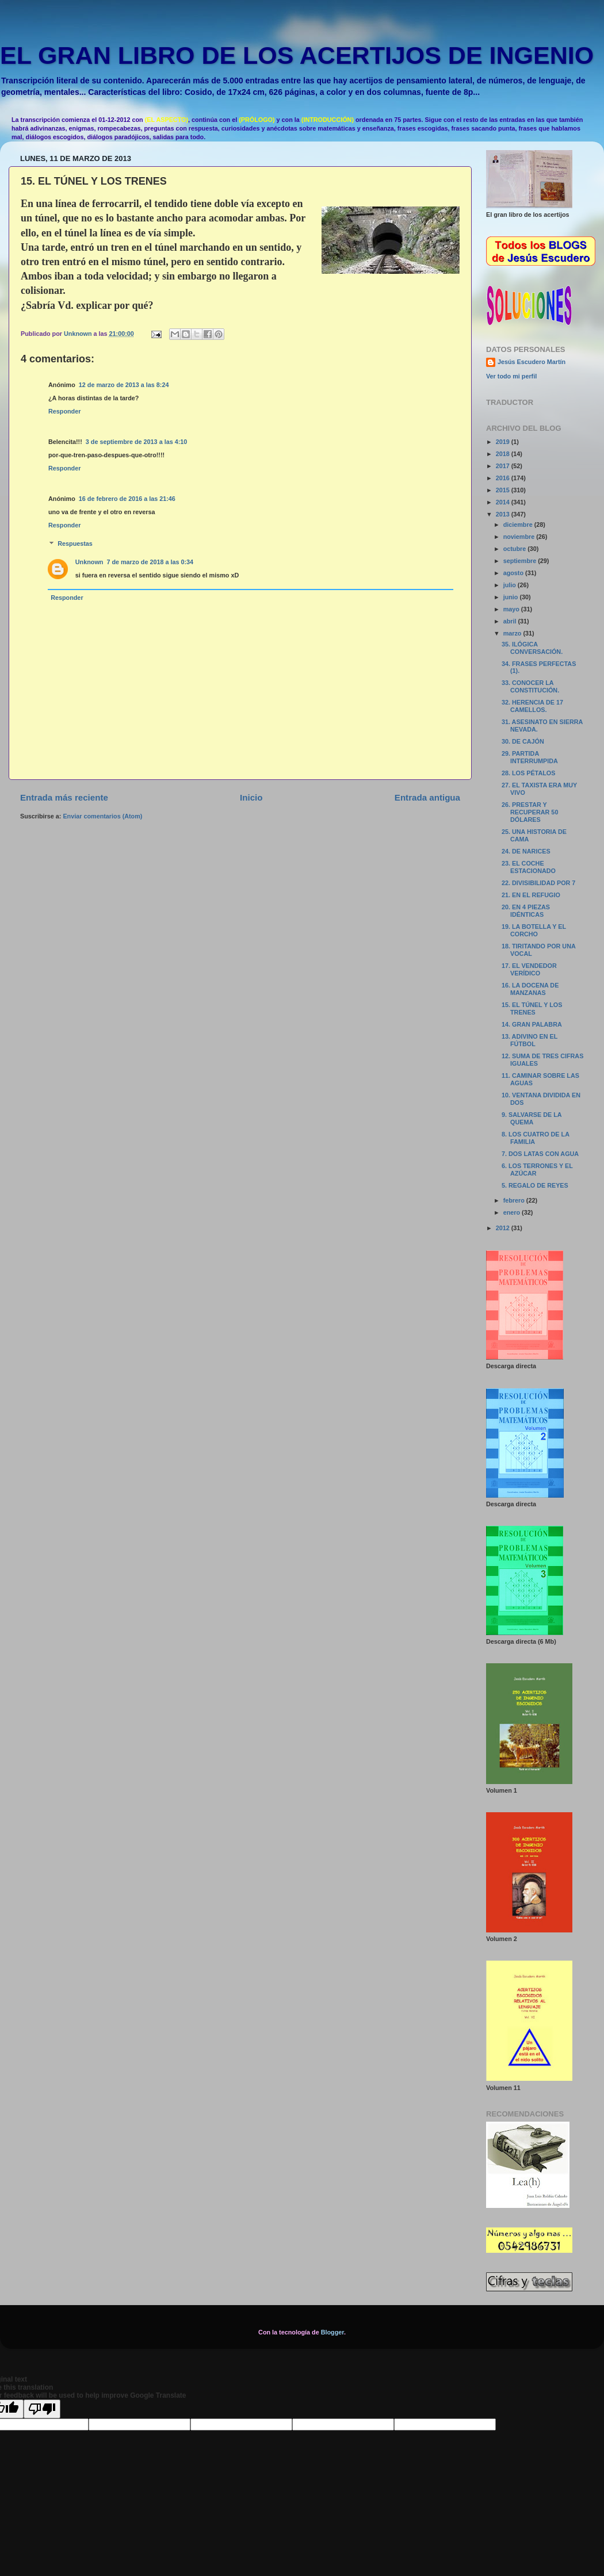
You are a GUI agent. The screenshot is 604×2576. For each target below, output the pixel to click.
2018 (503, 453)
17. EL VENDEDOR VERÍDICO (529, 969)
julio (510, 584)
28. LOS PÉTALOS (528, 773)
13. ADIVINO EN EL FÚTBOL (529, 1040)
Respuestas (75, 544)
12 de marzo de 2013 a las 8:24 (124, 384)
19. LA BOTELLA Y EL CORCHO (534, 930)
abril (510, 621)
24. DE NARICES (526, 851)
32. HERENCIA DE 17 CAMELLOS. (532, 706)
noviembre (520, 536)
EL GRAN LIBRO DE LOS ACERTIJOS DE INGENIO (297, 55)
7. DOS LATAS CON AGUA (540, 1153)
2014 (503, 502)
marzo (513, 633)
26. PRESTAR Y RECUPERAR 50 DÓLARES (530, 812)
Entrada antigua (427, 797)
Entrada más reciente (64, 797)
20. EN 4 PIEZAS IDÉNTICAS (526, 911)
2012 (503, 1227)
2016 (503, 477)
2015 (503, 490)
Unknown (89, 561)
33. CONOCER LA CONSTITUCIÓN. (530, 686)
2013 (503, 514)
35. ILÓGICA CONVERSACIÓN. (532, 648)
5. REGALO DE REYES (535, 1185)
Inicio (251, 797)
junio (511, 597)
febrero (514, 1200)
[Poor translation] (42, 2408)
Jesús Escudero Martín (531, 361)
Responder (64, 411)
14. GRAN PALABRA (532, 1024)
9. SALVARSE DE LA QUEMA (531, 1118)
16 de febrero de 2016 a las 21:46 (127, 498)
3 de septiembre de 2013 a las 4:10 (136, 441)
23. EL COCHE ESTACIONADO (529, 867)
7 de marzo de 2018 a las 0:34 (149, 561)
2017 (503, 465)
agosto (514, 572)
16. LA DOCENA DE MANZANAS (530, 989)
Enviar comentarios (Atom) (102, 816)
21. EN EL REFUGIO (531, 894)
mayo (512, 609)
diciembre (518, 524)
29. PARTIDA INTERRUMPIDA (530, 757)
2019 (503, 441)
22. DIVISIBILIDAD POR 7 (538, 882)
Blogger (332, 2332)
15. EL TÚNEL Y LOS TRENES (532, 1008)
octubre (515, 548)
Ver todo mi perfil (511, 376)
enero (512, 1212)
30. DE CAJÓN (523, 741)
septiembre (520, 560)
